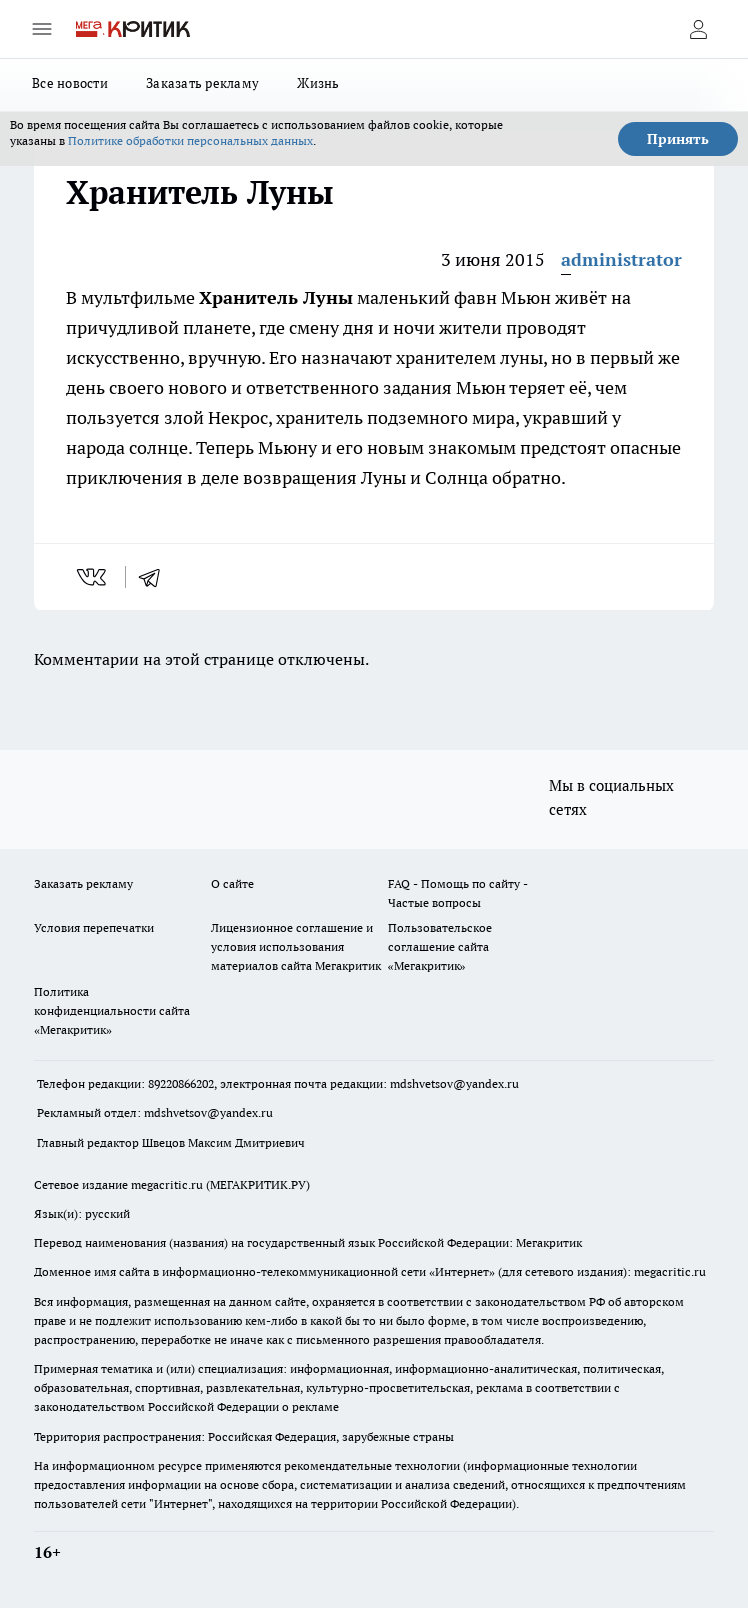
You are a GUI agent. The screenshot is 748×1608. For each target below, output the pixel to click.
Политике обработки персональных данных (190, 140)
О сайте (232, 883)
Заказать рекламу (202, 83)
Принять (678, 139)
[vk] (93, 577)
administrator (621, 259)
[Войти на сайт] (698, 29)
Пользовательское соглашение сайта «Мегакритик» (440, 946)
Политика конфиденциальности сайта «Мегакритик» (112, 1010)
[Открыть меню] (42, 29)
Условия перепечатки (94, 927)
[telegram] (156, 577)
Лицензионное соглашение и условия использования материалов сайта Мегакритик (296, 946)
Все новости (70, 83)
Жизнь (318, 83)
